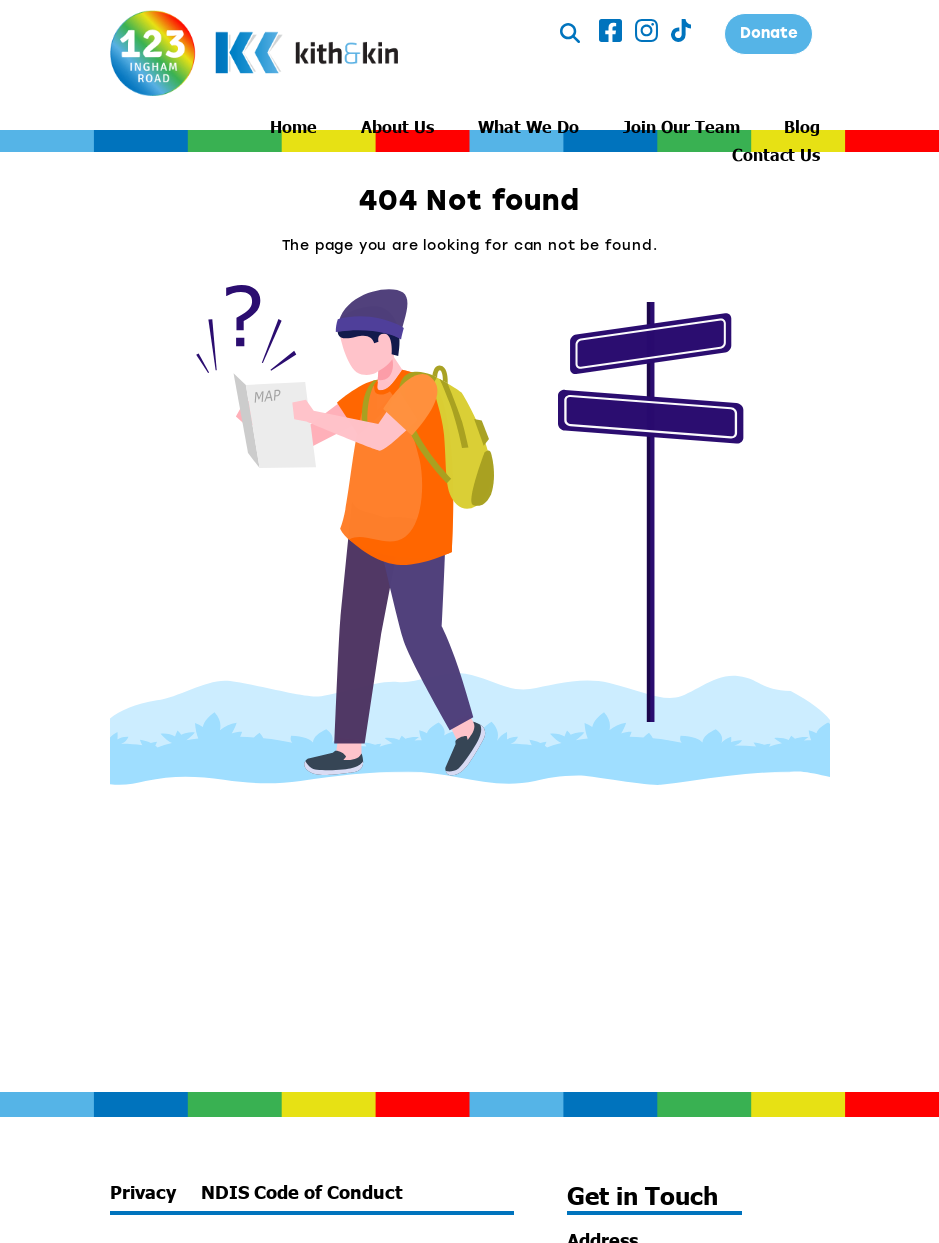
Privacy (143, 1192)
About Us (397, 126)
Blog (802, 126)
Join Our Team (681, 126)
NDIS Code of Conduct (301, 1192)
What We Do (528, 126)
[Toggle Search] (570, 34)
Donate (769, 34)
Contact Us (776, 154)
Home (293, 126)
